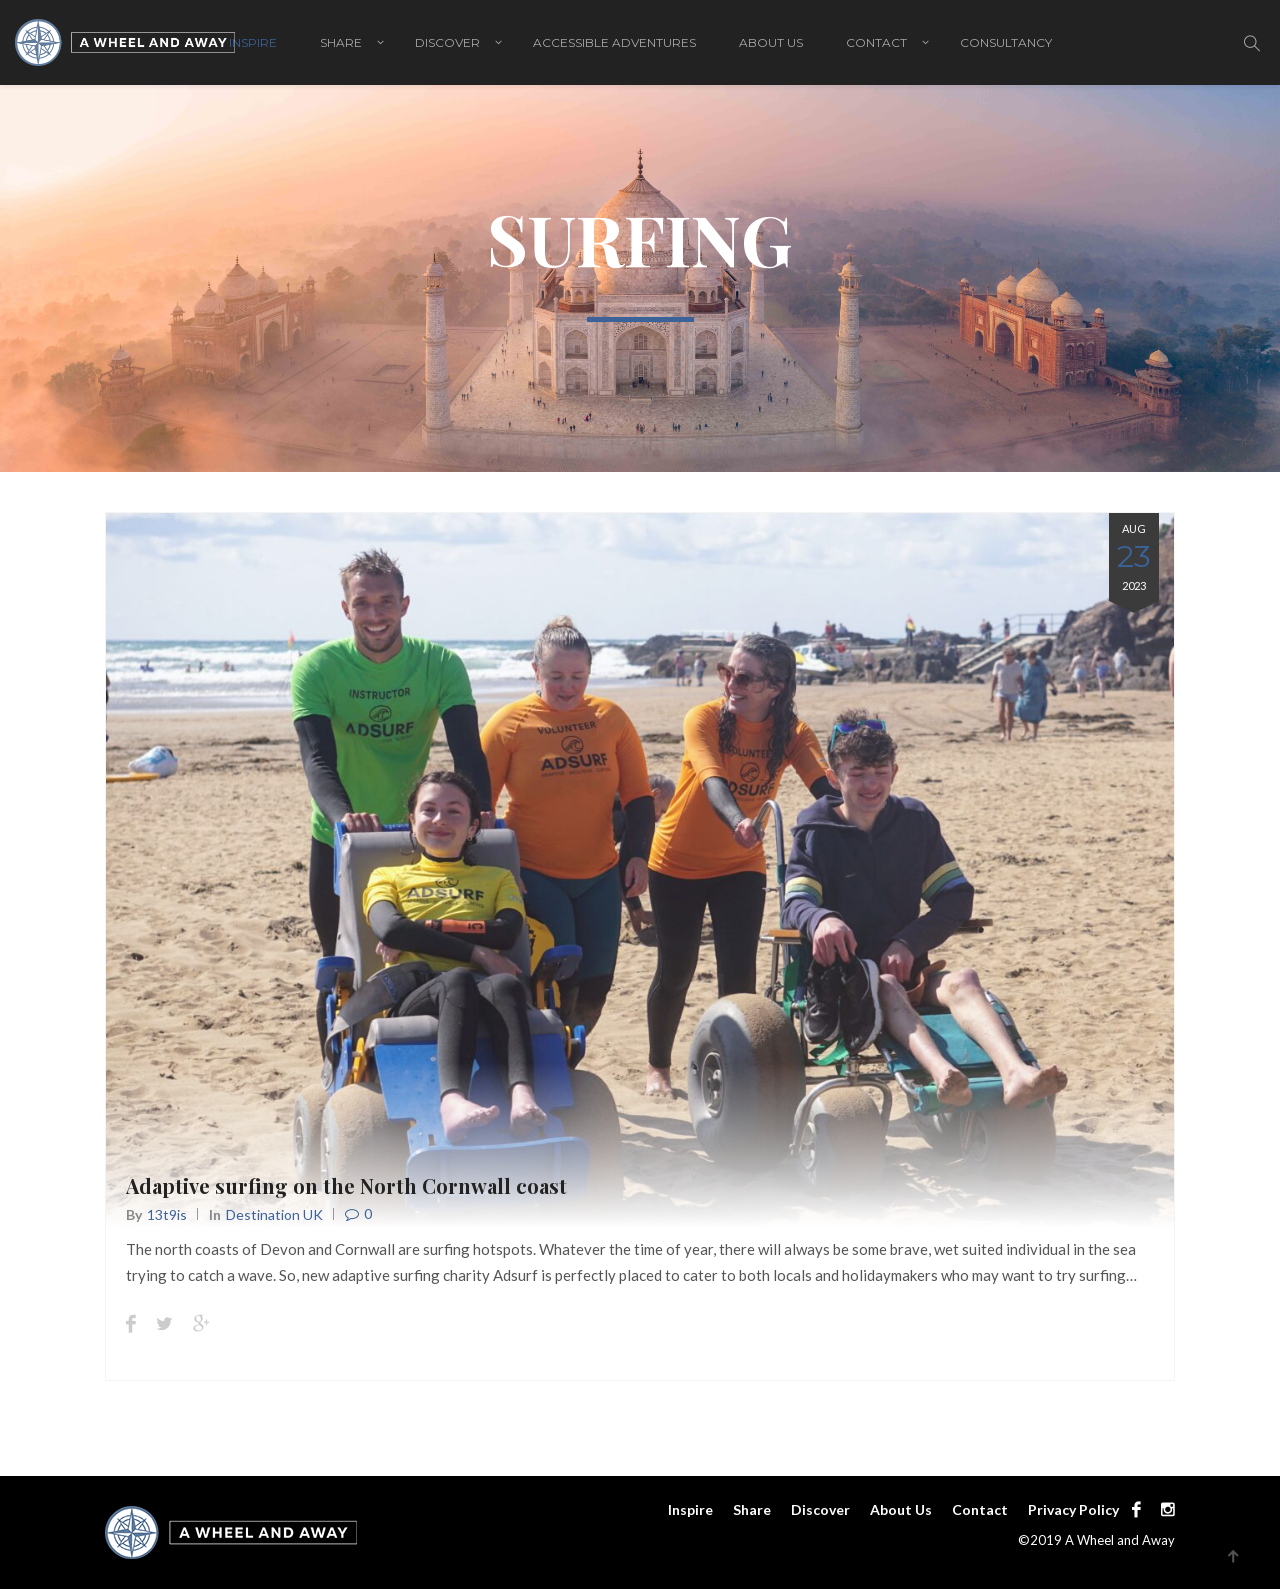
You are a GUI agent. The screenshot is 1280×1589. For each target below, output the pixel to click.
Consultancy (1006, 42)
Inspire (253, 42)
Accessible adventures (614, 42)
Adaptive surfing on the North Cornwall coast (346, 1185)
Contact (876, 42)
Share (341, 42)
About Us (771, 42)
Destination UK (274, 1214)
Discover (447, 42)
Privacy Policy (1073, 1509)
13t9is (167, 1214)
